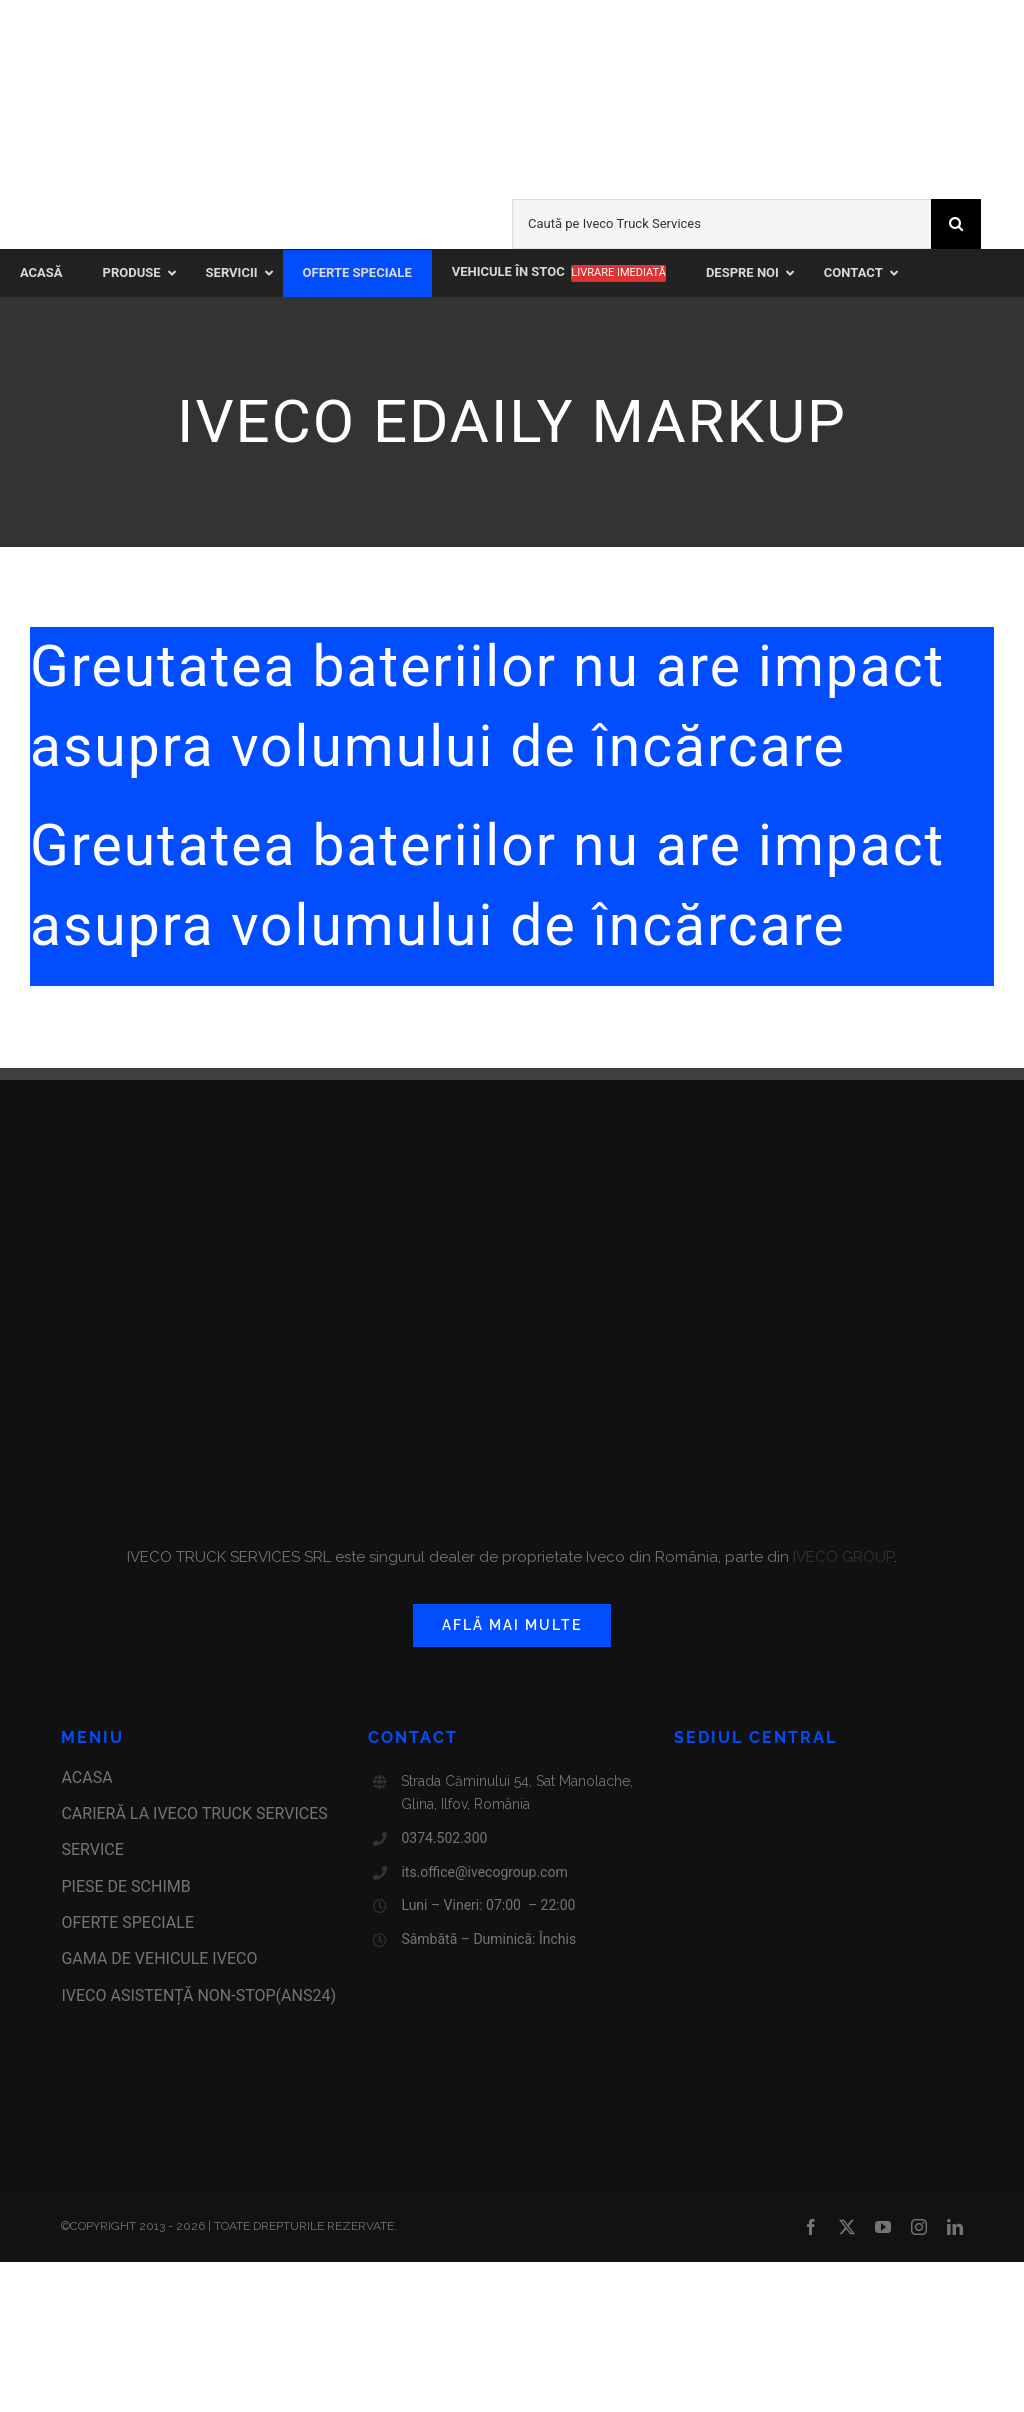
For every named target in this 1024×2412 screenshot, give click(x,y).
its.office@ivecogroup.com (484, 1872)
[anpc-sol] (105, 2124)
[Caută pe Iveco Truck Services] (721, 224)
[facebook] (811, 2227)
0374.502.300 (444, 1838)
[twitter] (847, 2227)
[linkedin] (955, 2227)
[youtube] (883, 2227)
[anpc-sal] (105, 2087)
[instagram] (919, 2227)
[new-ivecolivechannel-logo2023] (708, 37)
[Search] (956, 224)
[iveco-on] (80, 237)
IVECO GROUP (841, 1557)
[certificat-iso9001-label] (105, 2161)
